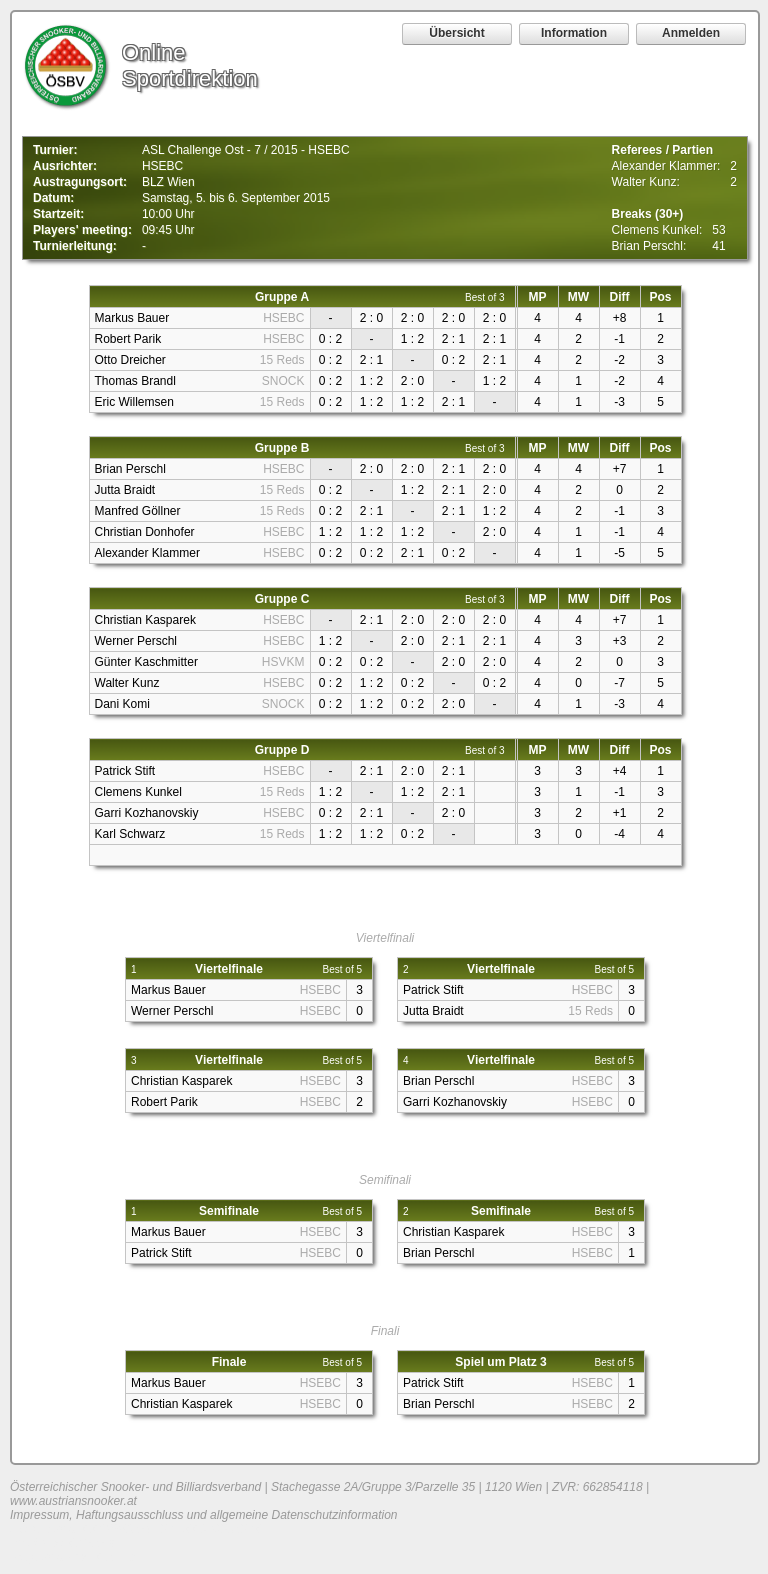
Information (574, 33)
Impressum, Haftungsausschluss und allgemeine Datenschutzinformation (204, 1515)
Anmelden (691, 33)
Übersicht (456, 33)
